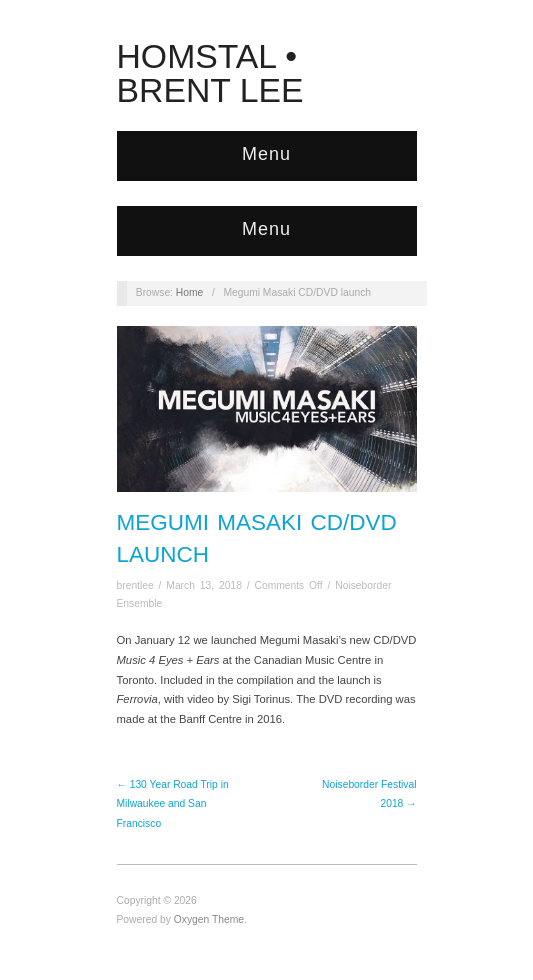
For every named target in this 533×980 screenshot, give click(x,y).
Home (189, 292)
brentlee (135, 585)
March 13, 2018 (204, 585)
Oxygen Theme (209, 919)
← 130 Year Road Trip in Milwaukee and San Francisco (173, 804)
